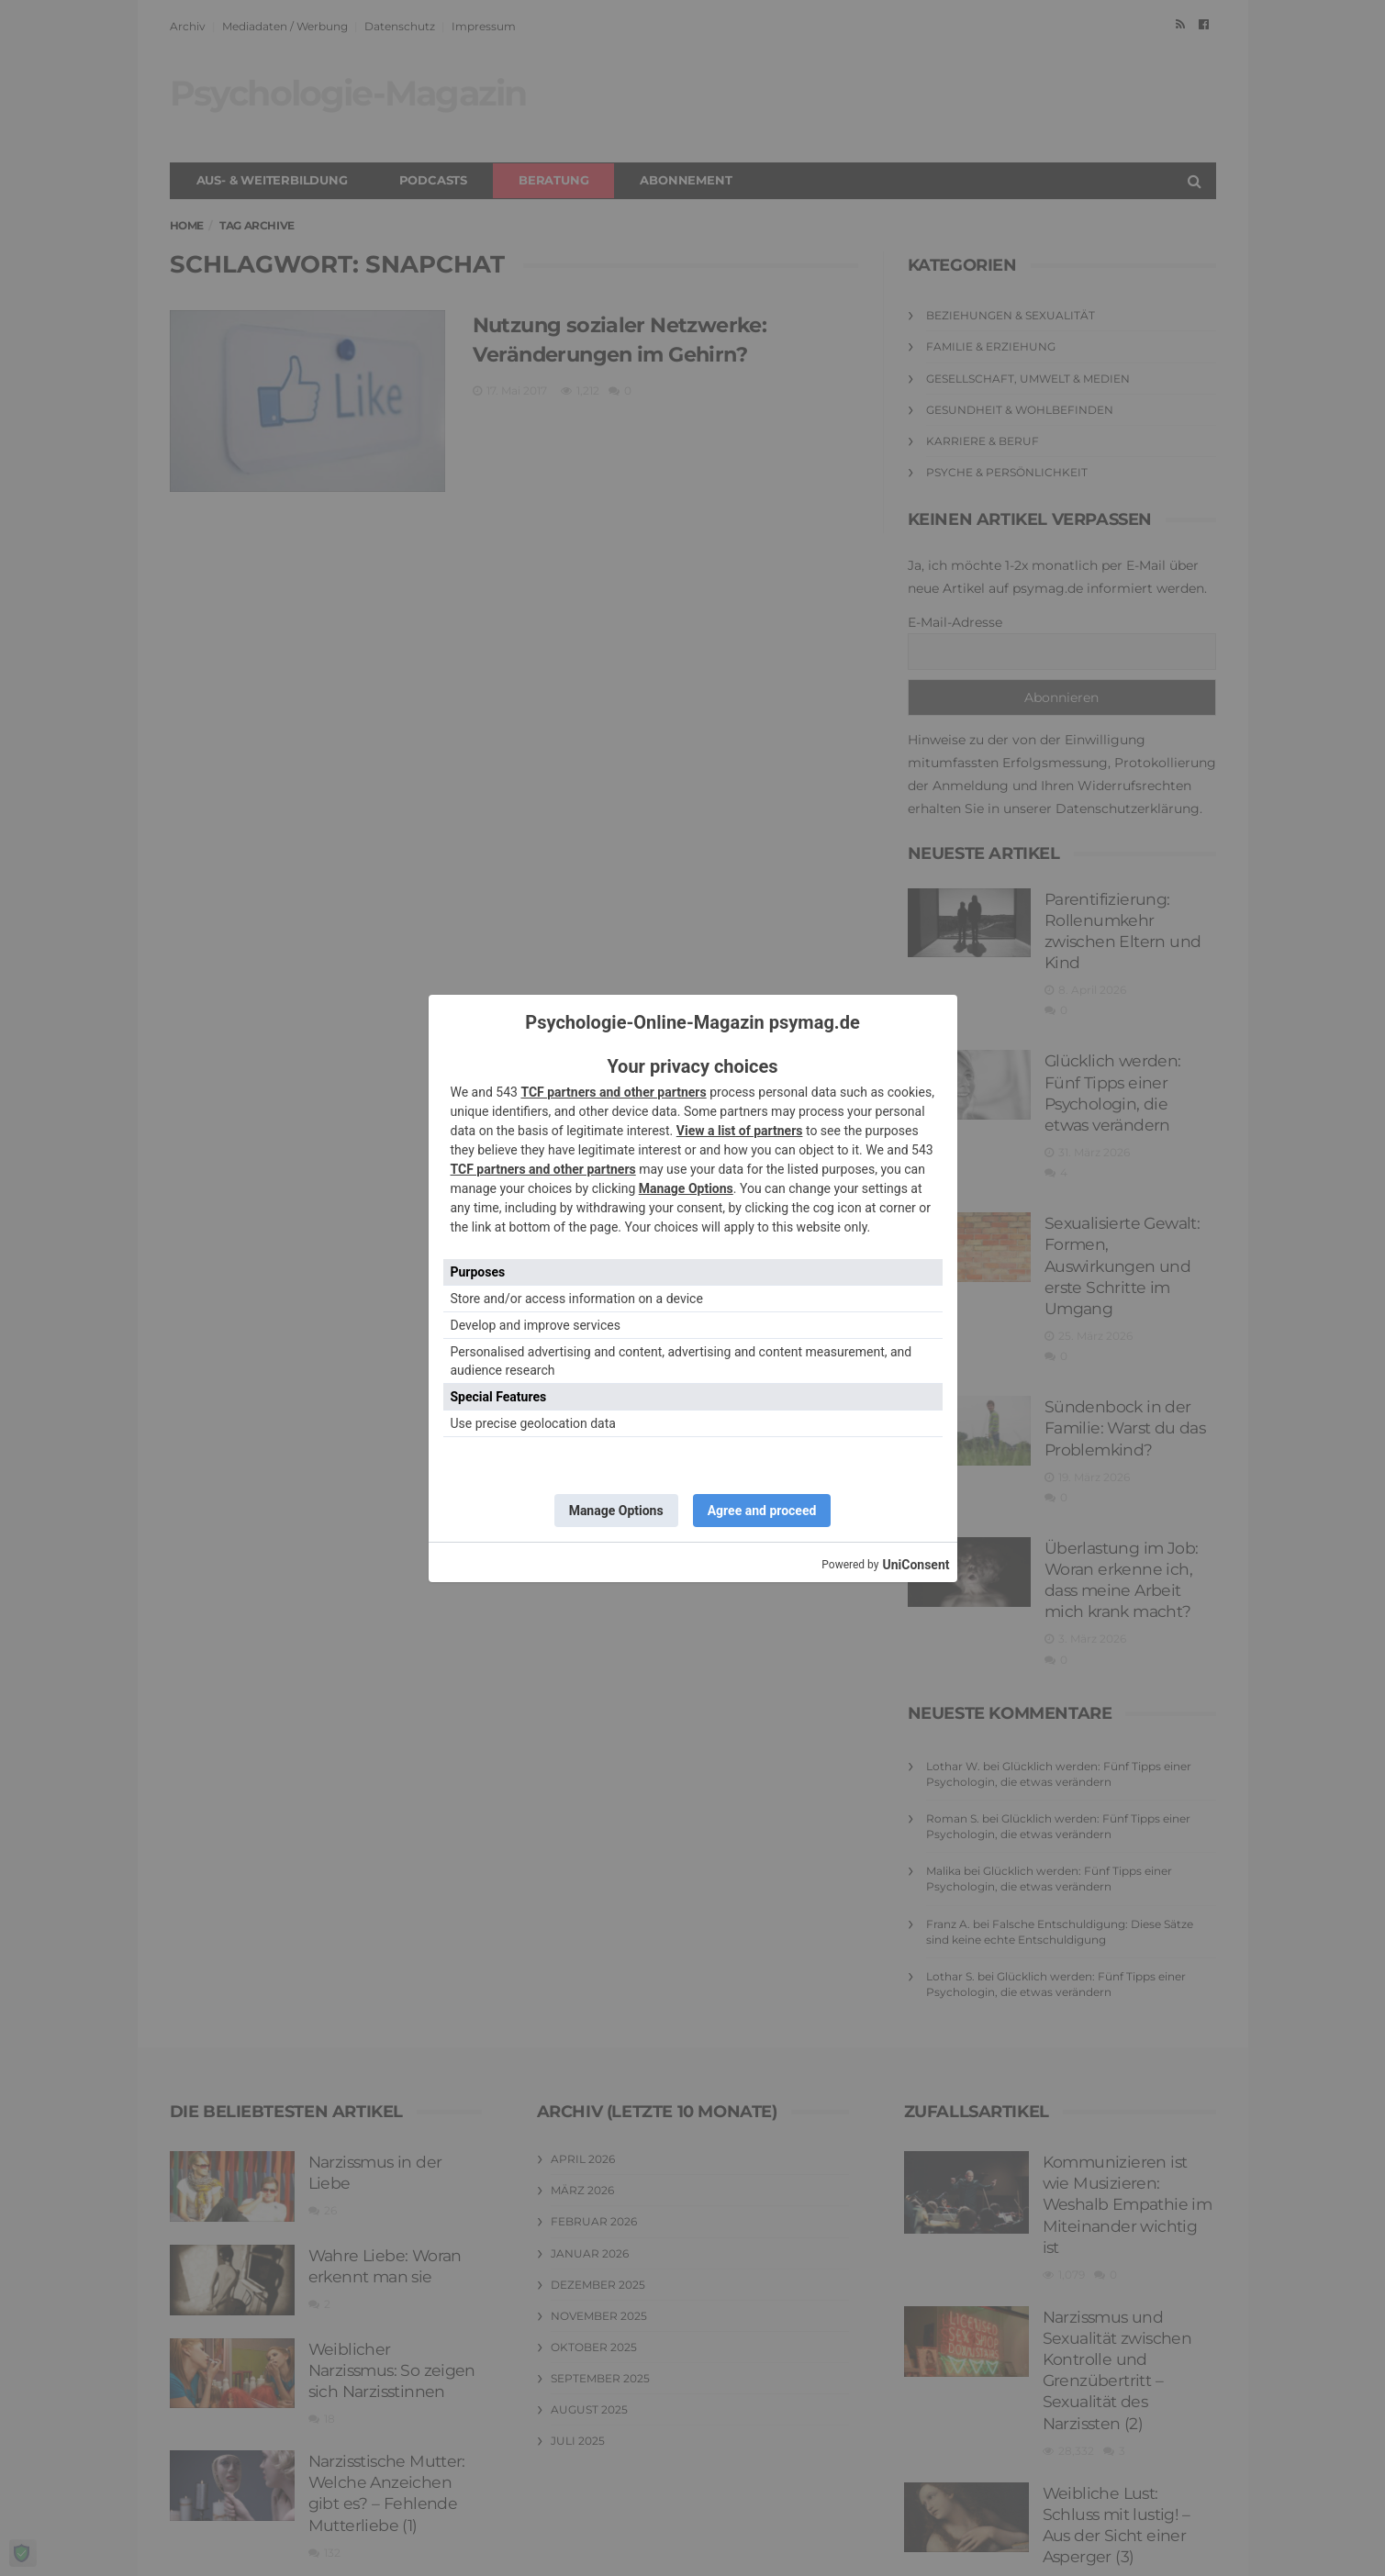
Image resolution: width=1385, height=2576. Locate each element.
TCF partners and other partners (613, 1092)
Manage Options (686, 1188)
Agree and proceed (762, 1510)
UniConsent (915, 1564)
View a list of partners (739, 1130)
